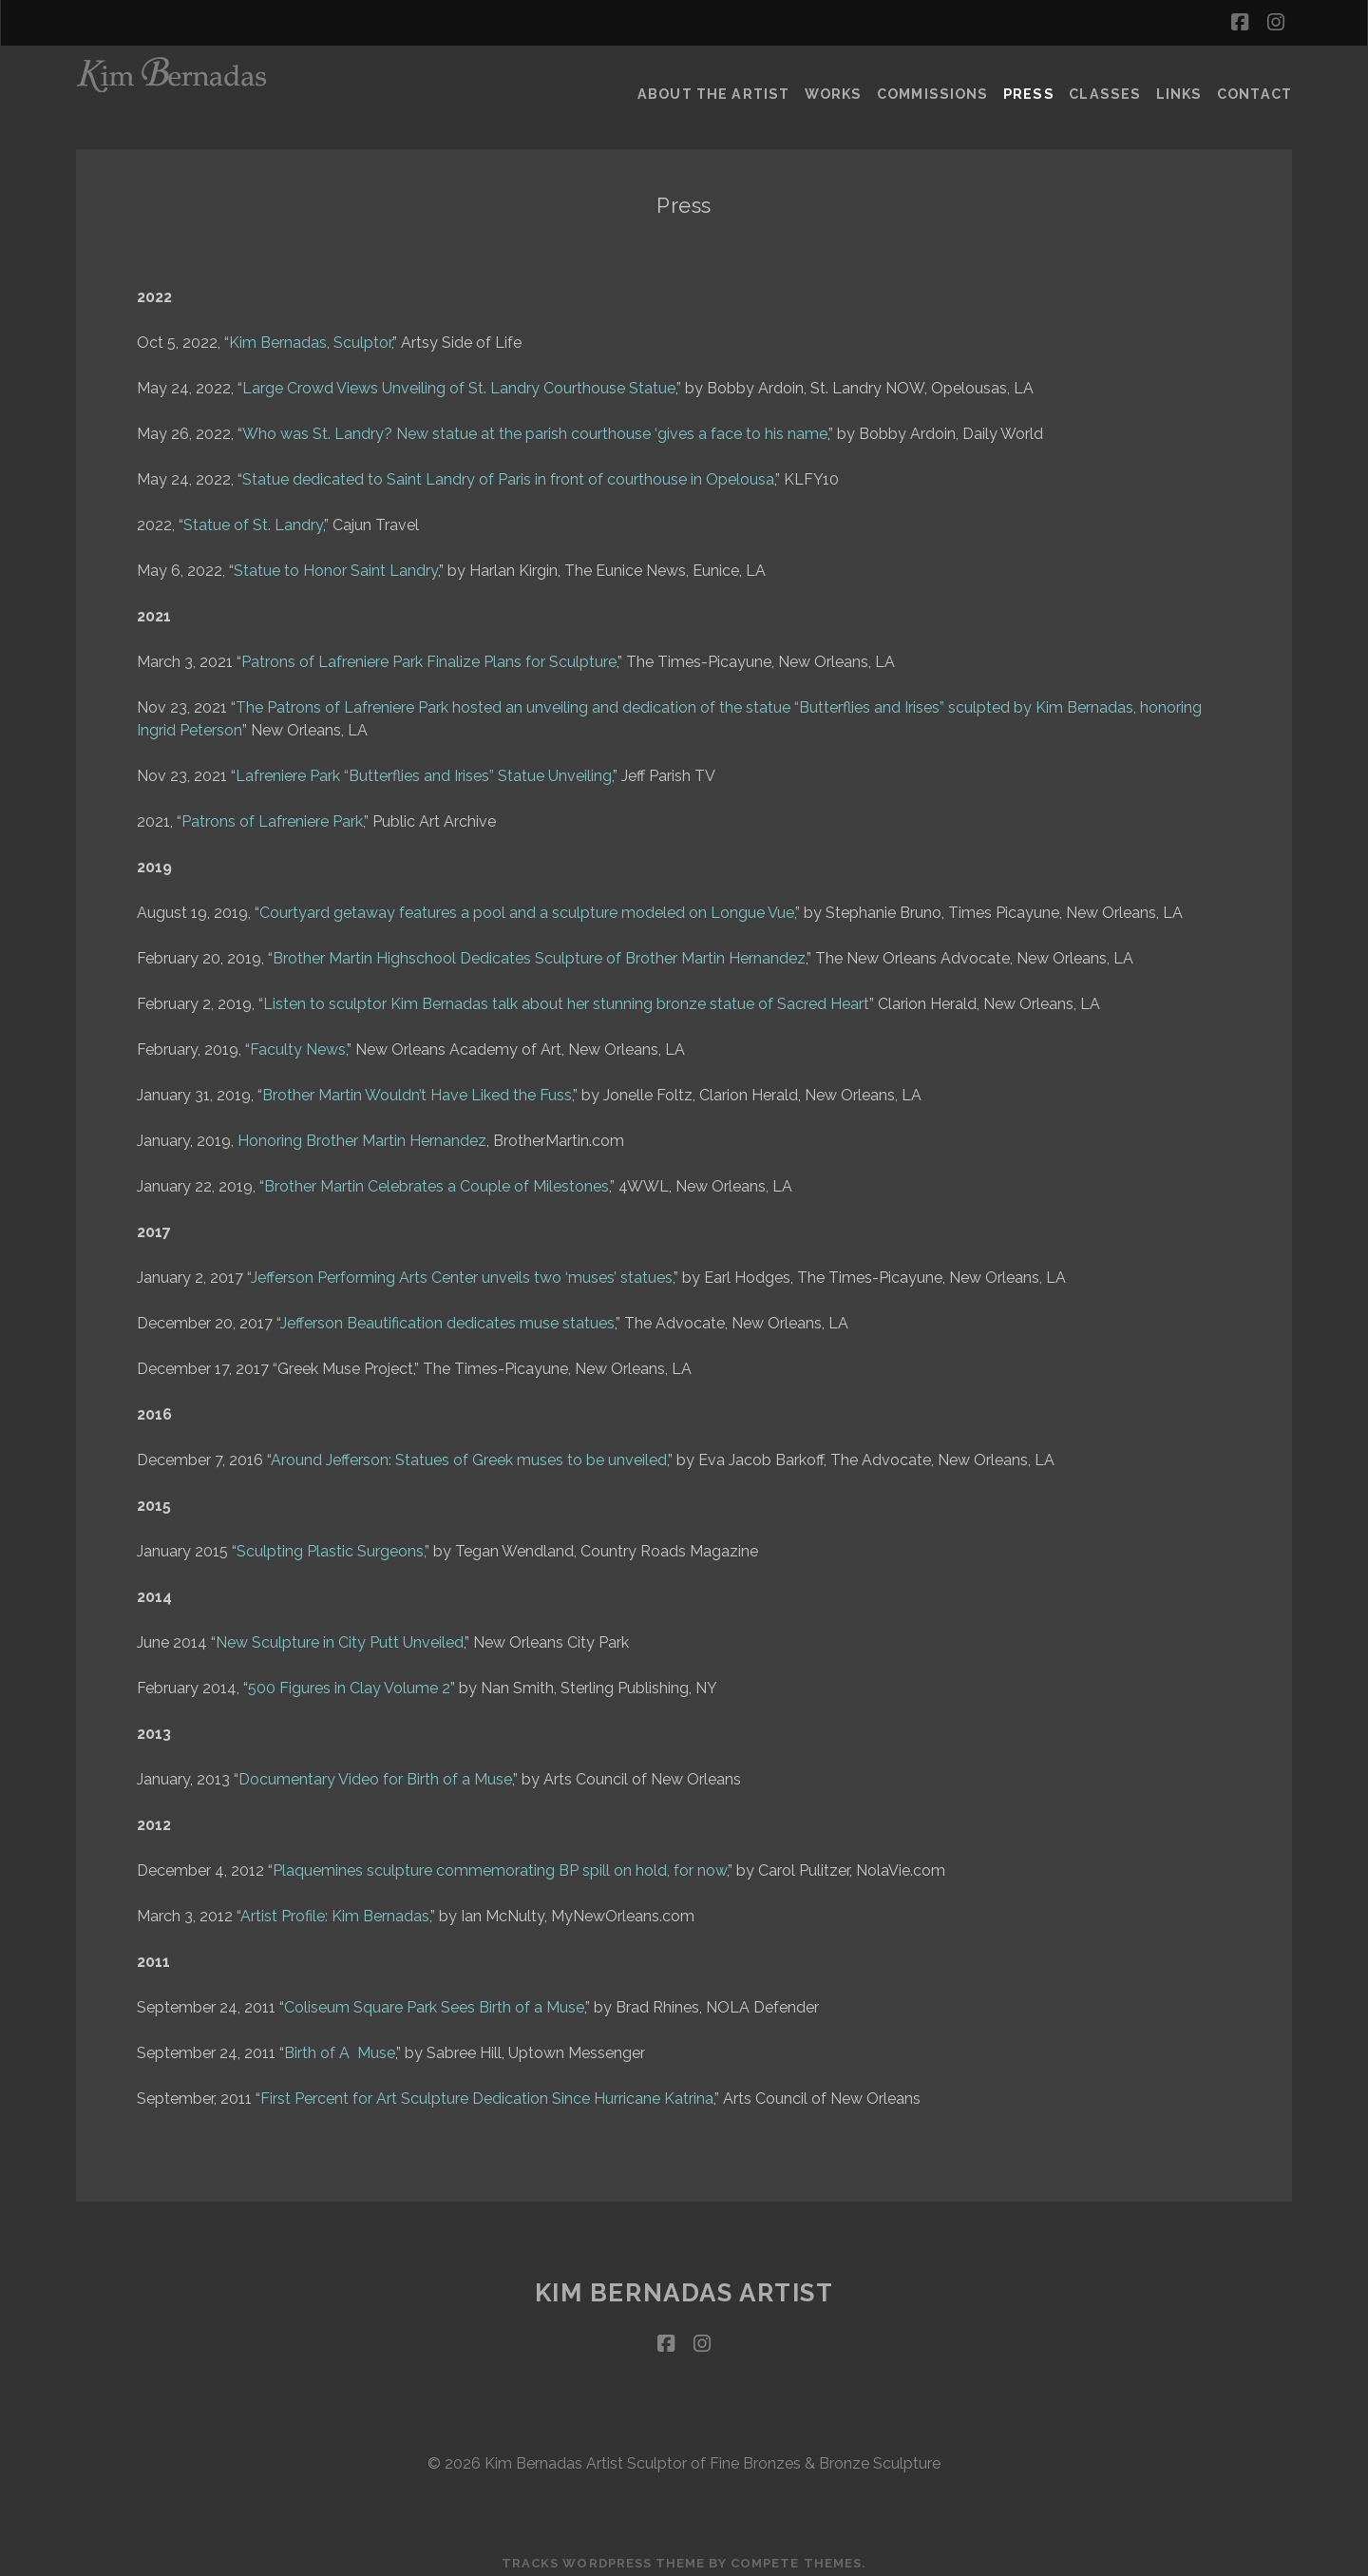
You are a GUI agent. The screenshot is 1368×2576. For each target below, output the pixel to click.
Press (1028, 80)
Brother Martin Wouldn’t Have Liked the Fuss (417, 1086)
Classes (1103, 80)
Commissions (934, 80)
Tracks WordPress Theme (603, 2554)
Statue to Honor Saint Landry (336, 561)
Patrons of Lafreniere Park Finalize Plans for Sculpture (429, 652)
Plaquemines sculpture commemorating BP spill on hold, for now (500, 1861)
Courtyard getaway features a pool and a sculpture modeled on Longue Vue (526, 903)
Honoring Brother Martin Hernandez (362, 1131)
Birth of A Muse (339, 2043)
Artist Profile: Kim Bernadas (334, 1907)
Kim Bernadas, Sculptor (310, 333)
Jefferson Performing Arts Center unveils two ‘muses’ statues (462, 1268)
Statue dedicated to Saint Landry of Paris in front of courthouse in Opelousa (508, 470)
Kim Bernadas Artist (684, 2283)
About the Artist (714, 80)
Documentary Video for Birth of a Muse (375, 1770)
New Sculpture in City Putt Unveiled (340, 1633)
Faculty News (298, 1040)
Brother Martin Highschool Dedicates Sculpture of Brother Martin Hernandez (539, 949)
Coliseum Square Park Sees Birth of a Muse (434, 1998)
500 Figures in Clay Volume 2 (349, 1679)
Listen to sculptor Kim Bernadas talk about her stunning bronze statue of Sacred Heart (566, 994)
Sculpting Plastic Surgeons (330, 1542)
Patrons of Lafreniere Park (272, 812)
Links (1178, 80)
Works (834, 80)
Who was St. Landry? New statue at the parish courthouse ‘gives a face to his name (534, 424)
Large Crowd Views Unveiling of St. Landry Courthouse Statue (458, 379)
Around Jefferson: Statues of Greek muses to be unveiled (469, 1450)
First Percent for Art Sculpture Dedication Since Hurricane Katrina (486, 2089)
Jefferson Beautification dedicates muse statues (447, 1314)
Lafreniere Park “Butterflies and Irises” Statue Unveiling (424, 766)
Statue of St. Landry (253, 515)
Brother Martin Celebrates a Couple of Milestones (436, 1177)
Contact (1257, 80)
